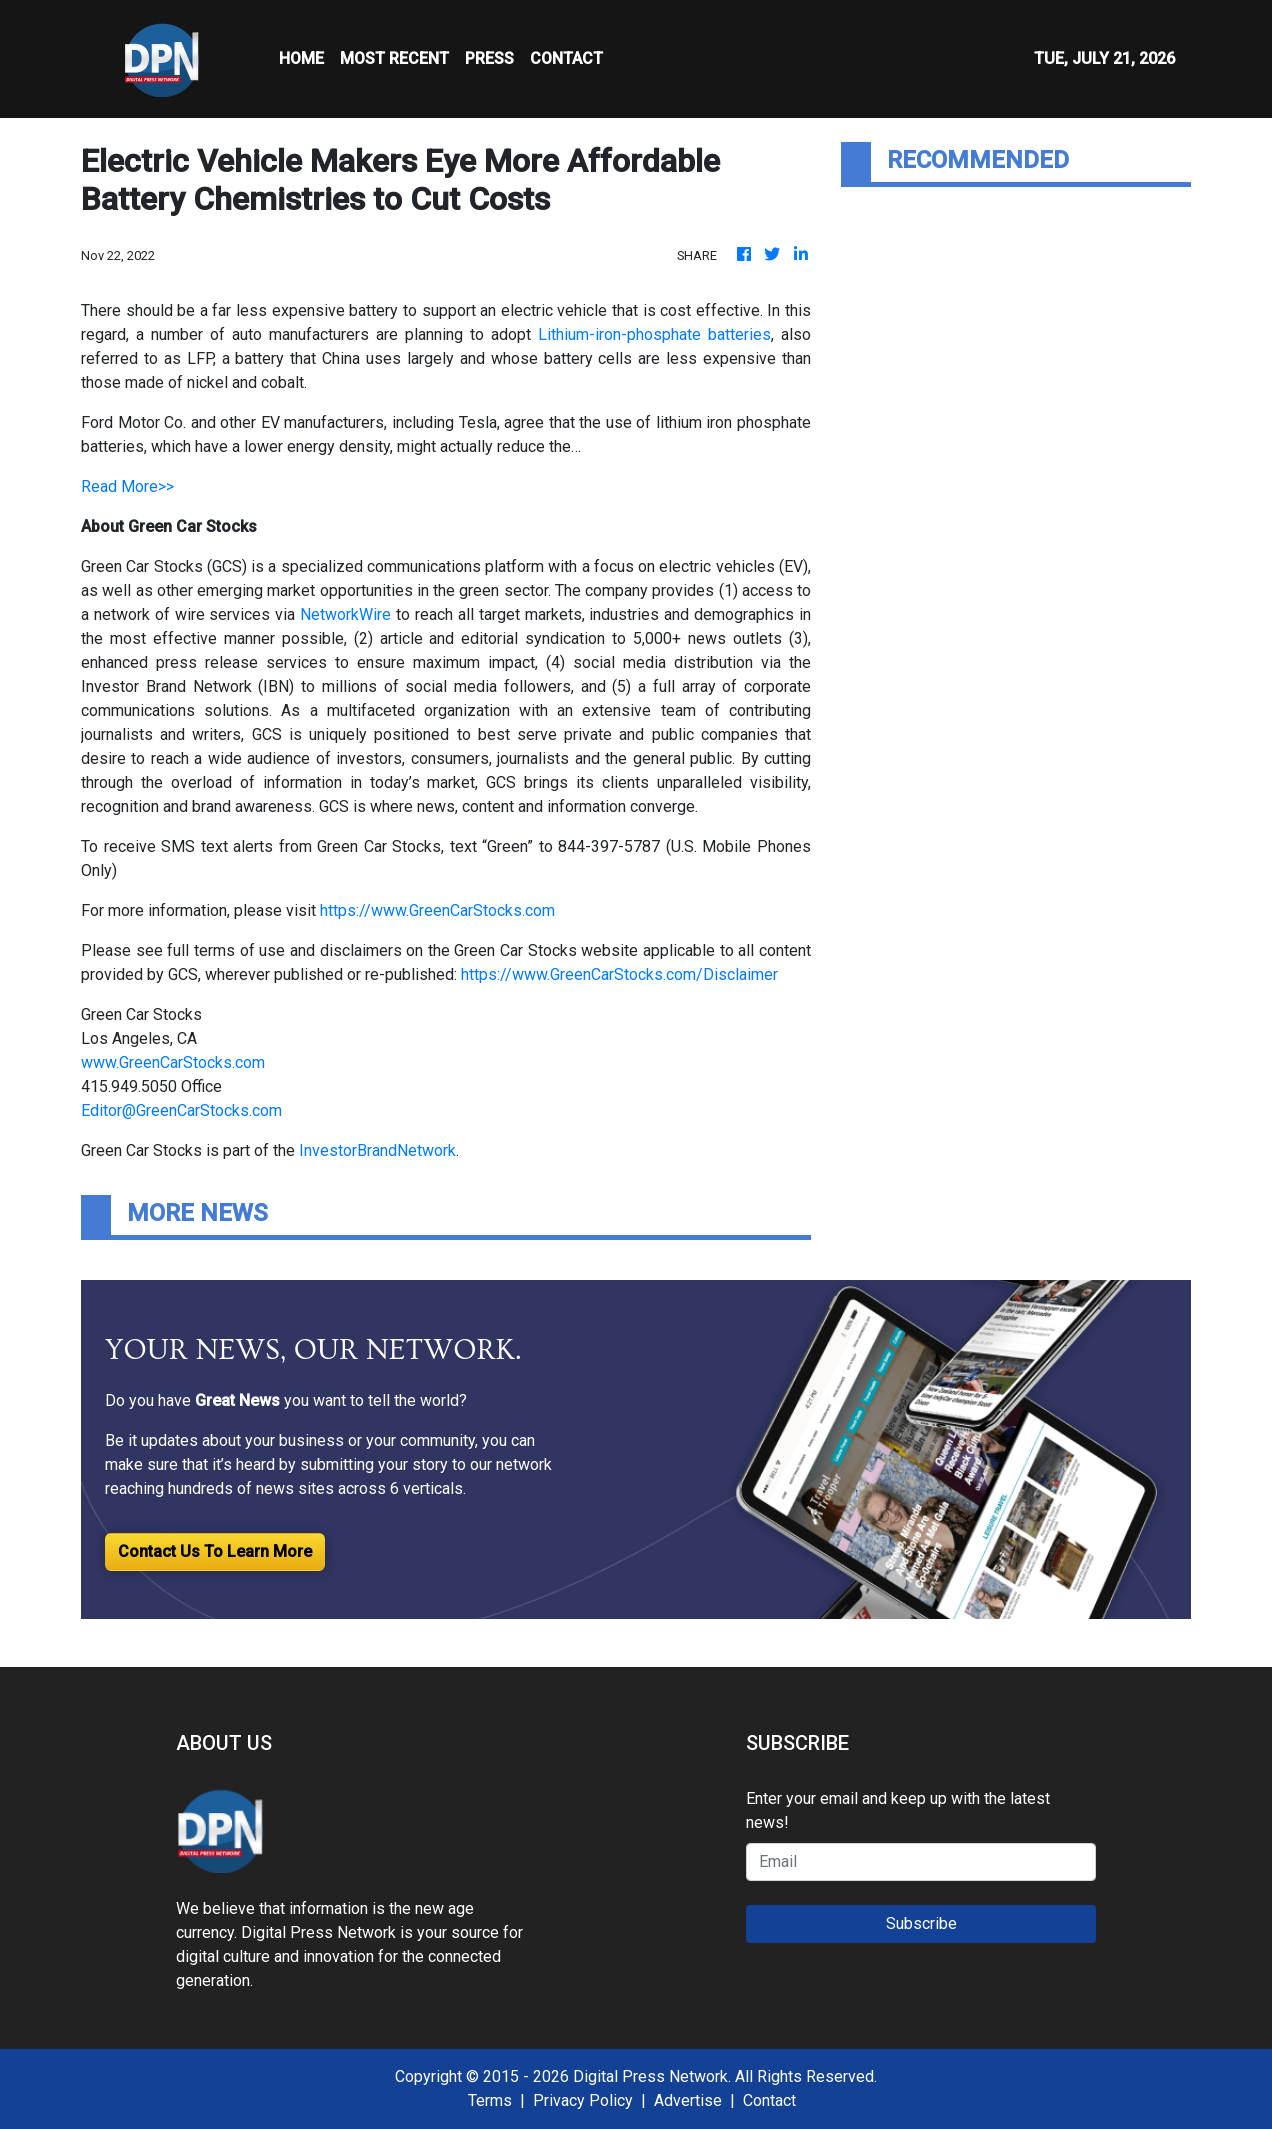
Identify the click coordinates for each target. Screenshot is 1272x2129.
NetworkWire (345, 614)
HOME (301, 58)
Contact (769, 2100)
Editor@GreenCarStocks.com (181, 1110)
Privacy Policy (583, 2100)
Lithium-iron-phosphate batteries (654, 334)
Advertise (688, 2100)
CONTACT (566, 58)
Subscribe (921, 1923)
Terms (490, 2100)
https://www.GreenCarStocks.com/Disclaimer (619, 974)
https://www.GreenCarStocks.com (437, 910)
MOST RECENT (394, 58)
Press (489, 58)
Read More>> (127, 486)
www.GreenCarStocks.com (173, 1062)
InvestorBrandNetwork (377, 1150)
